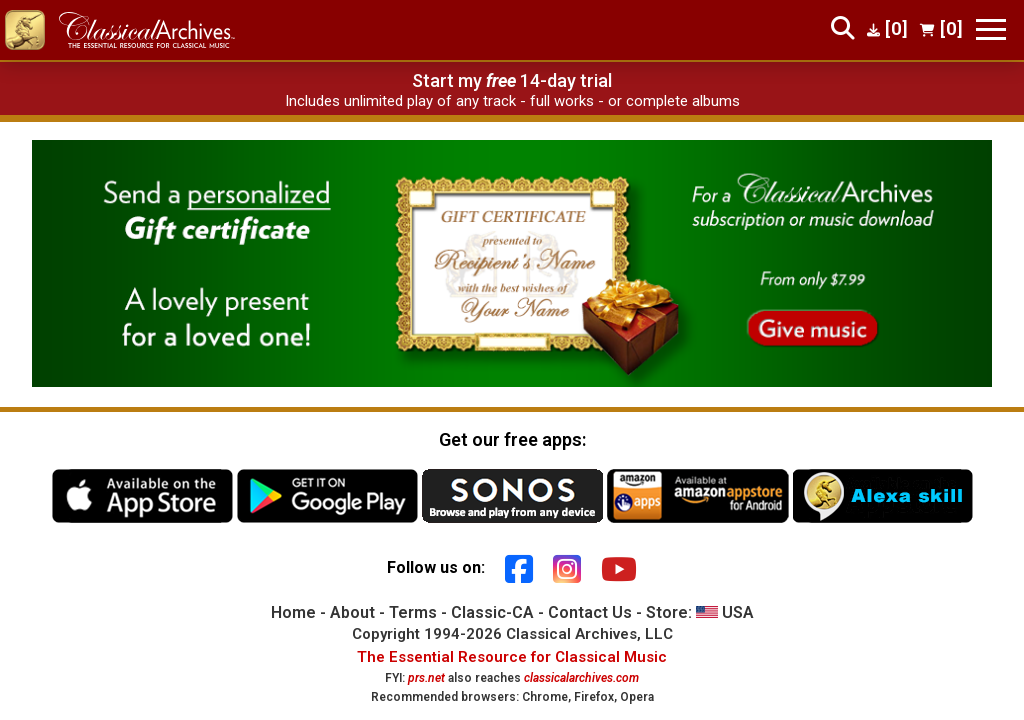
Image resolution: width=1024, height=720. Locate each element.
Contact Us (590, 612)
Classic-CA (492, 612)
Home (293, 612)
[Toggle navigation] (991, 29)
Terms (413, 612)
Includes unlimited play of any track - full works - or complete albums (512, 101)
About (352, 612)
